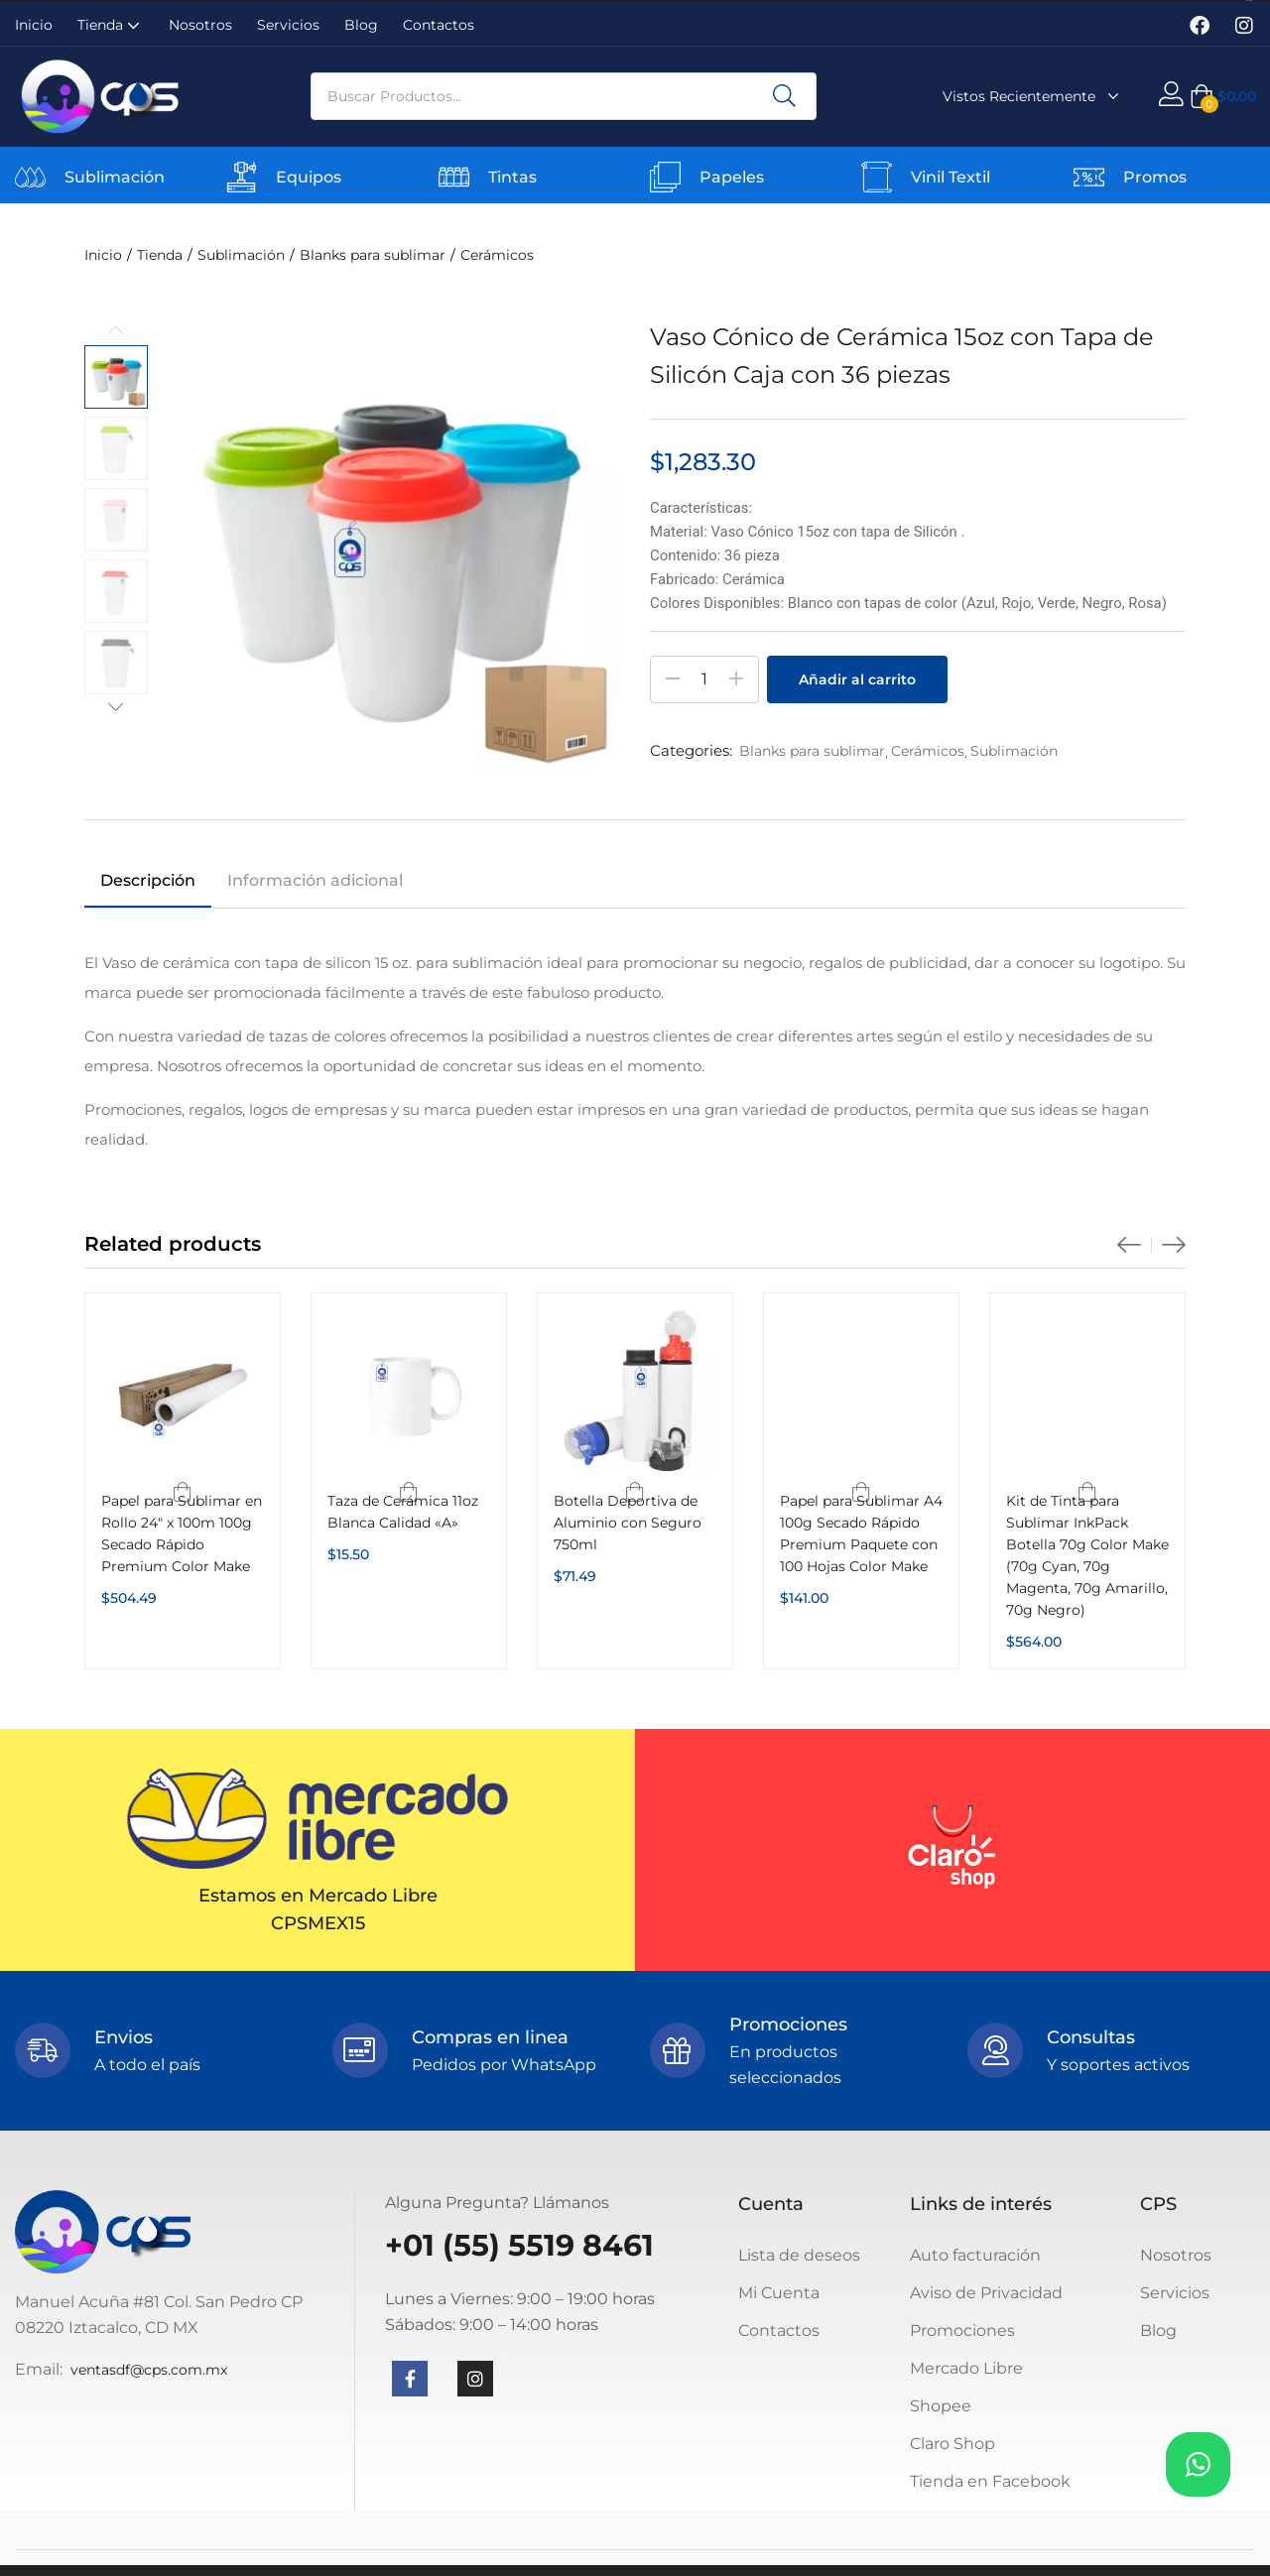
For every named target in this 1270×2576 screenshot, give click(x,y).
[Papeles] (665, 177)
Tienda (110, 25)
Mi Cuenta (779, 2292)
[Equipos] (241, 177)
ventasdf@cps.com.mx (148, 2370)
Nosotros (200, 25)
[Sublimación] (30, 177)
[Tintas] (454, 177)
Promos (1155, 177)
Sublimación (114, 177)
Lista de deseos (799, 2255)
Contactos (438, 25)
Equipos (308, 177)
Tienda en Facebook (990, 2481)
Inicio (34, 25)
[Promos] (1089, 177)
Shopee (940, 2405)
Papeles (731, 177)
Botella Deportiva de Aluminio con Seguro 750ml (627, 1522)
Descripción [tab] (147, 880)
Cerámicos (497, 255)
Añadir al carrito (857, 679)
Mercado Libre (966, 2368)
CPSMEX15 (318, 1923)
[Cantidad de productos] (704, 679)
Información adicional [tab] (315, 880)
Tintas (512, 177)
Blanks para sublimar (372, 255)
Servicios (288, 25)
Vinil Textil (950, 177)
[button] (1223, 96)
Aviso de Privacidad (986, 2292)
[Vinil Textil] (876, 177)
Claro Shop (952, 2443)
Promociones (962, 2330)
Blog (361, 25)
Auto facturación (975, 2255)
